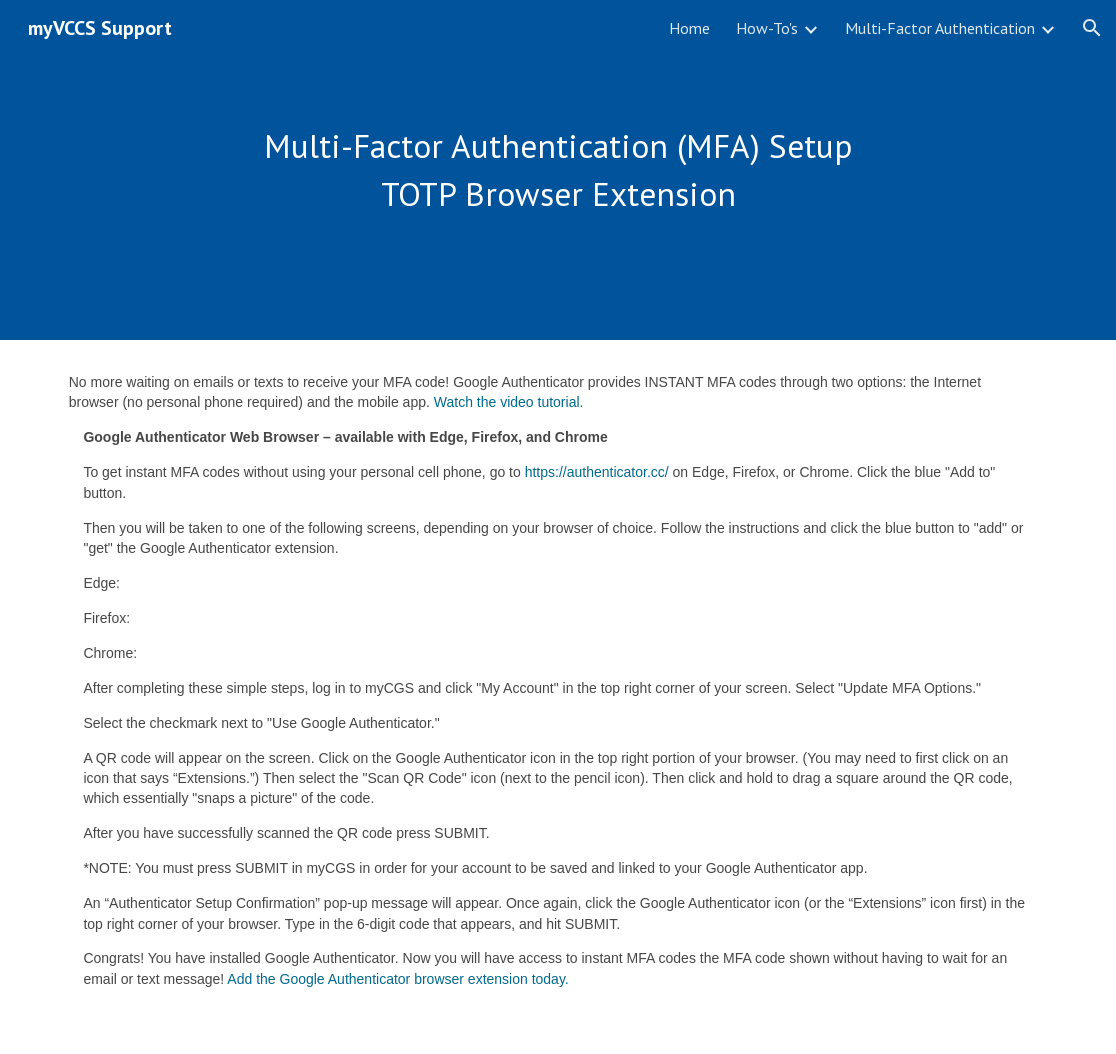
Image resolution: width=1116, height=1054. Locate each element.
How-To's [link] (767, 28)
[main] (558, 170)
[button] (1092, 28)
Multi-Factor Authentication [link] (940, 28)
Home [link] (689, 28)
